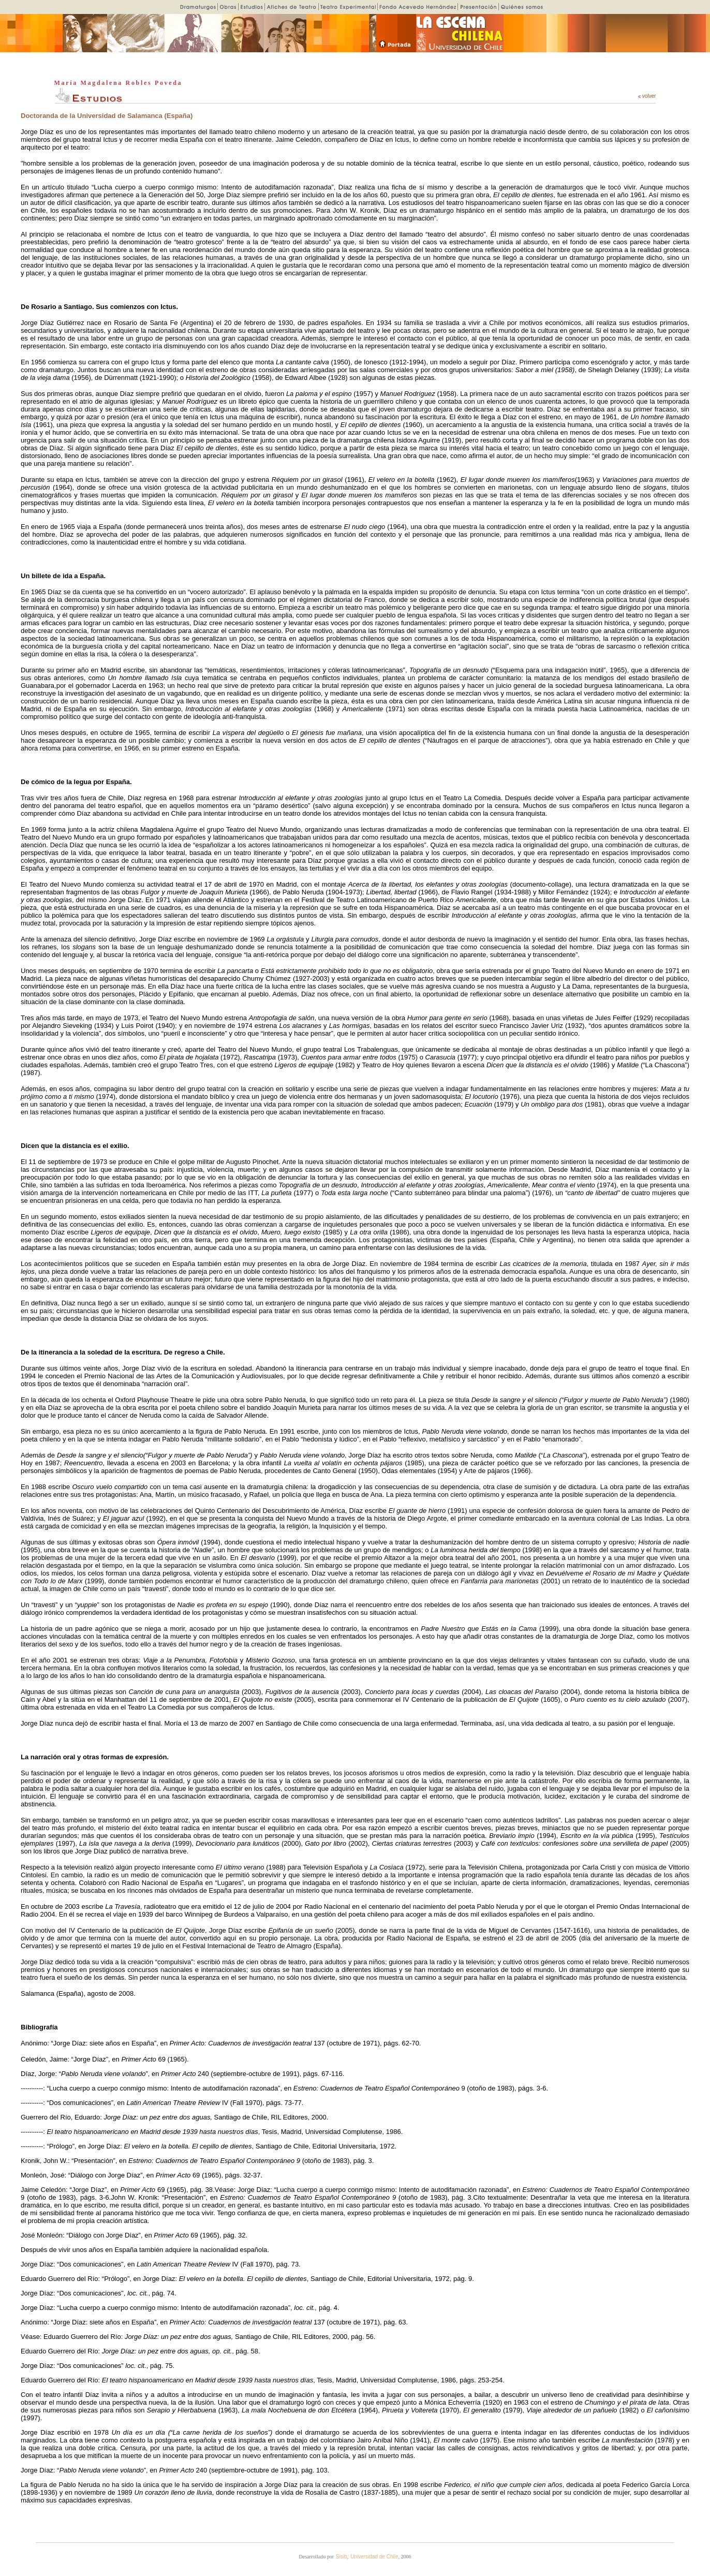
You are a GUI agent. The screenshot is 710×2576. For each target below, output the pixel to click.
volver (647, 96)
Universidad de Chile (374, 2556)
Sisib (341, 2556)
